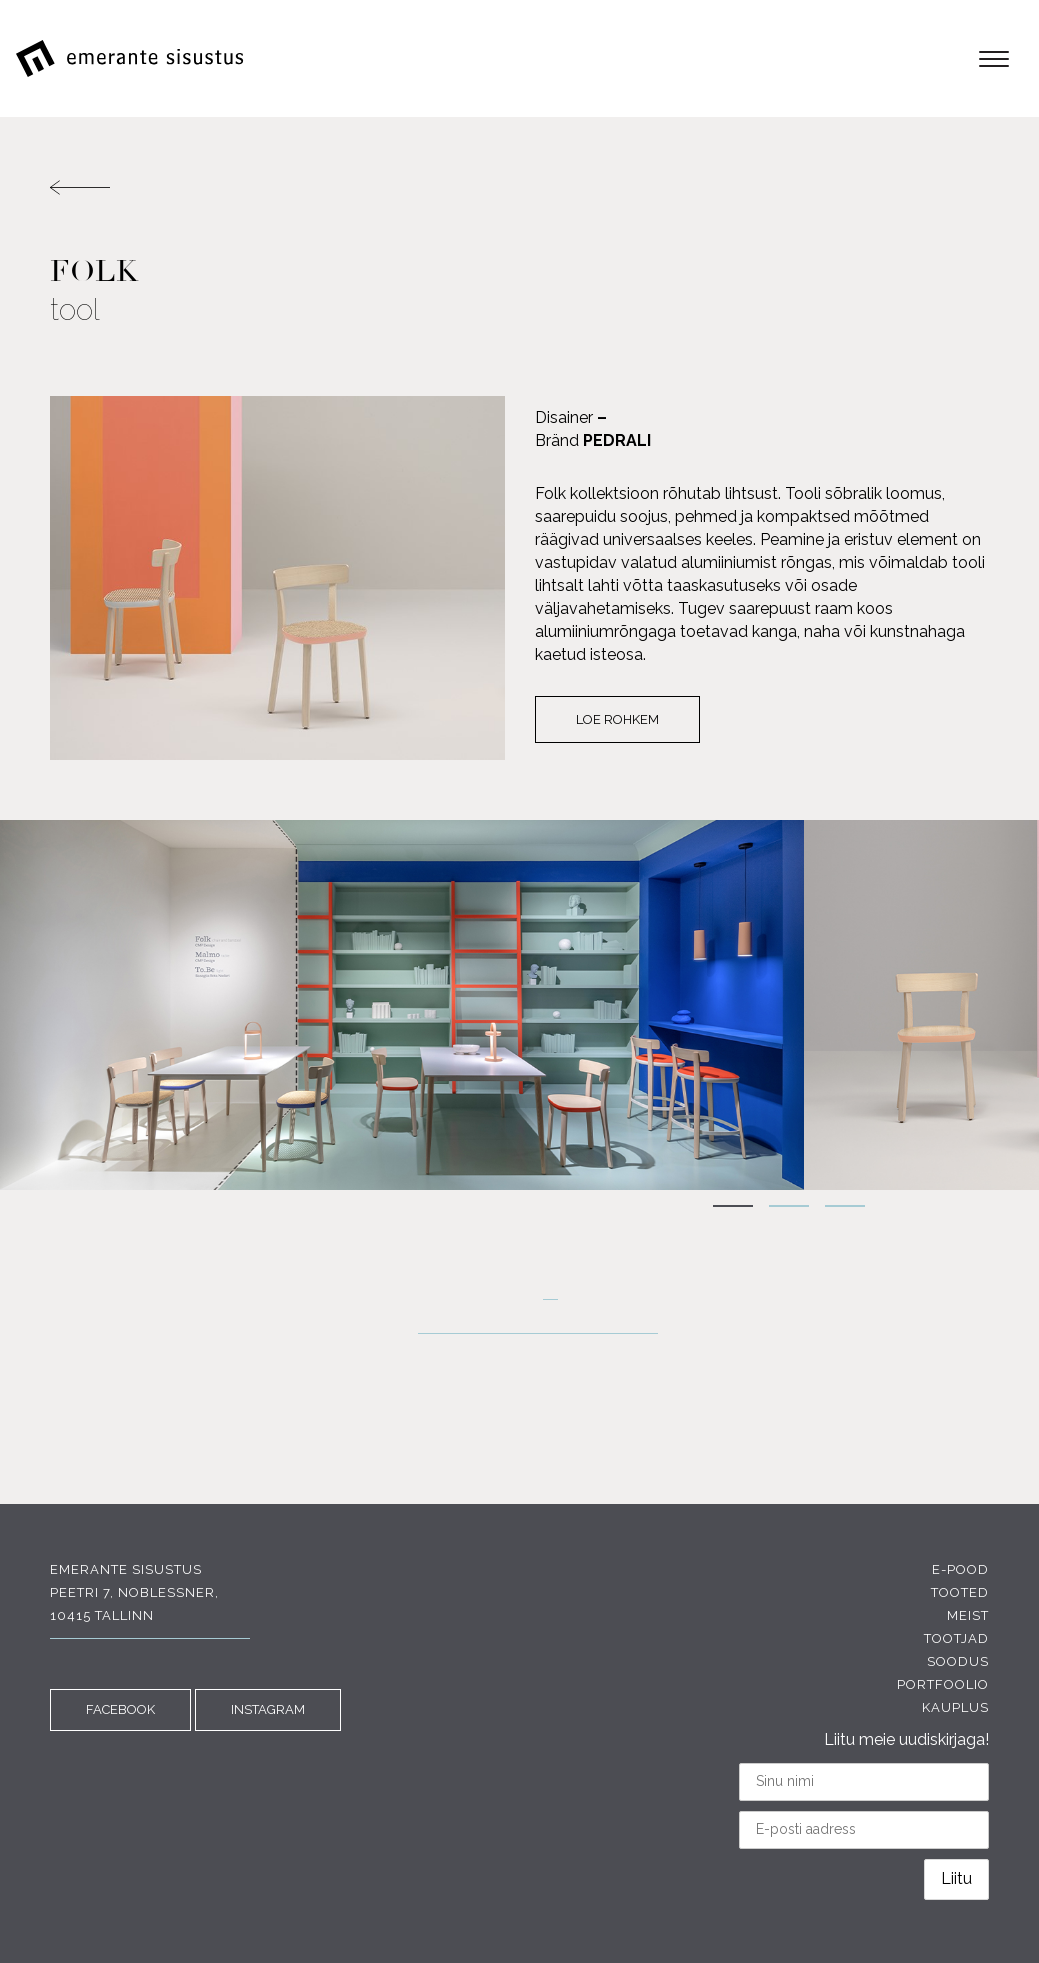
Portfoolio (943, 1684)
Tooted (960, 1592)
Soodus (958, 1661)
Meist (968, 1615)
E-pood (960, 1569)
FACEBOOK (120, 1709)
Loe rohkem (617, 719)
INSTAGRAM (268, 1709)
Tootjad (956, 1638)
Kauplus (955, 1707)
